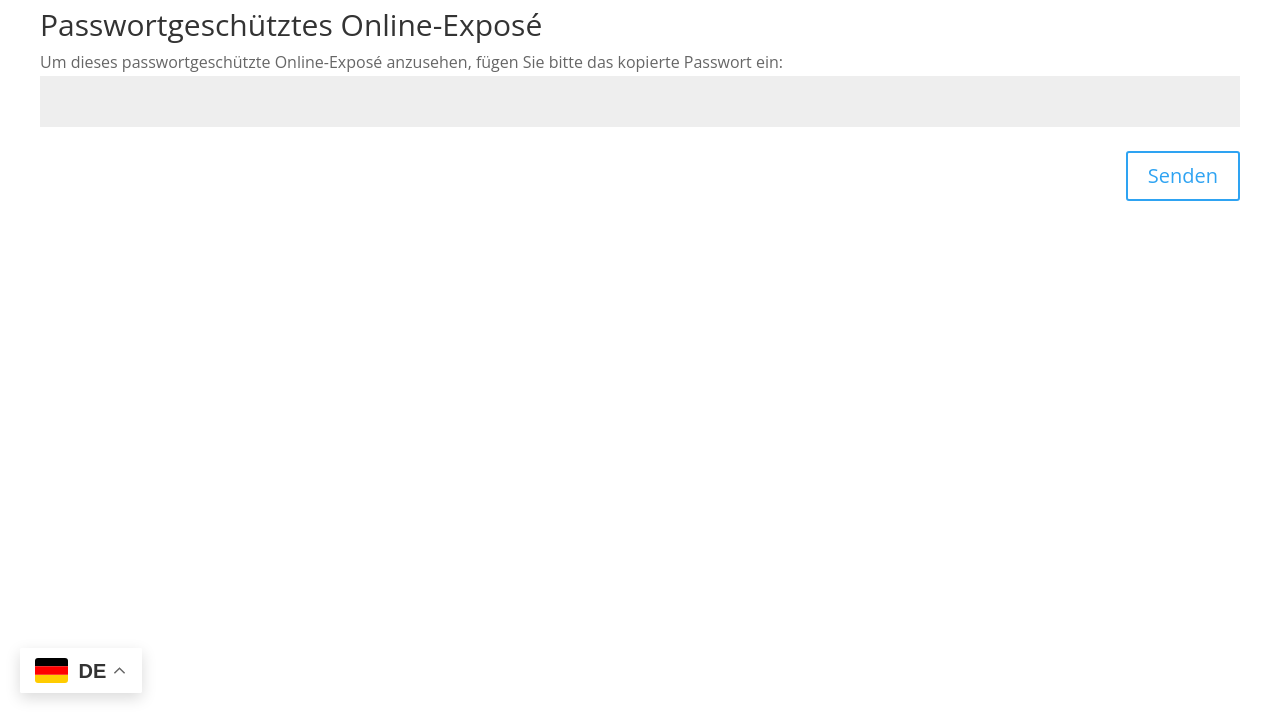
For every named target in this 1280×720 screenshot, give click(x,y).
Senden (1183, 175)
